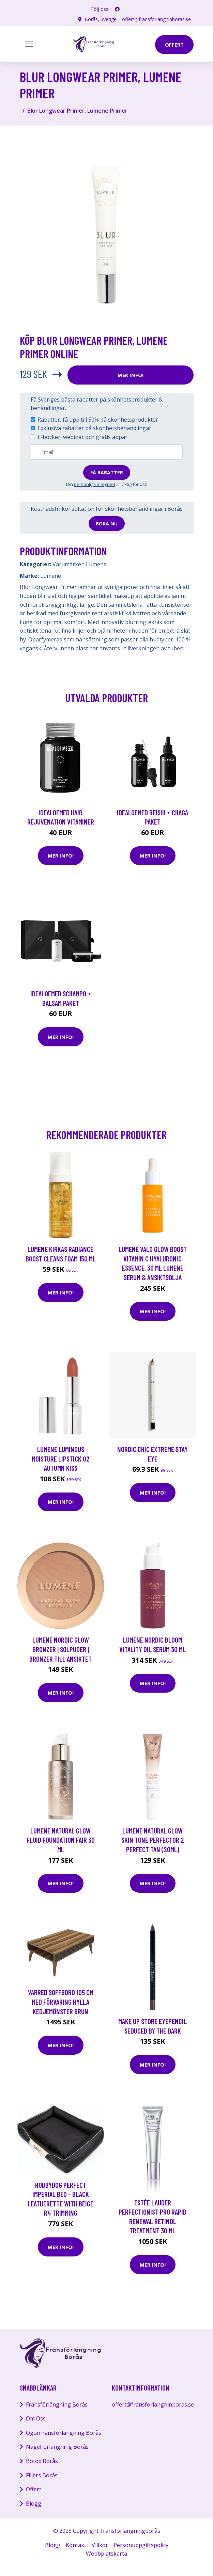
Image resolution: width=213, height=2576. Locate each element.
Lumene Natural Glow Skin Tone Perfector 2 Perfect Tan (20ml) (152, 1840)
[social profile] (117, 9)
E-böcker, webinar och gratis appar (82, 437)
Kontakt (76, 2545)
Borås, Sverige (101, 19)
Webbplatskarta (106, 2553)
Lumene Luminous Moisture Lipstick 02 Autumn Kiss (61, 1458)
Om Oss (36, 2418)
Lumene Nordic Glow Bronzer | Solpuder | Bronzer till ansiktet (60, 1649)
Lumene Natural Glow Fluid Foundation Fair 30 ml (61, 1840)
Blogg (33, 2503)
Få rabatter (106, 472)
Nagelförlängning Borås (57, 2446)
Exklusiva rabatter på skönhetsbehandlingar (94, 428)
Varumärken (68, 564)
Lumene (96, 564)
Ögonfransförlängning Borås (63, 2432)
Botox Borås (42, 2461)
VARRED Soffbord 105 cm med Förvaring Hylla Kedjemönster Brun (60, 2001)
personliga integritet (94, 484)
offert (174, 44)
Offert (33, 2489)
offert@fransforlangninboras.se (156, 19)
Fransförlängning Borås (57, 2404)
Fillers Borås (42, 2475)
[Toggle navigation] (29, 43)
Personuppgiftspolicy (140, 2545)
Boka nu (107, 523)
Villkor (100, 2545)
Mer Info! (130, 375)
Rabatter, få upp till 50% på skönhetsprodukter (97, 419)
